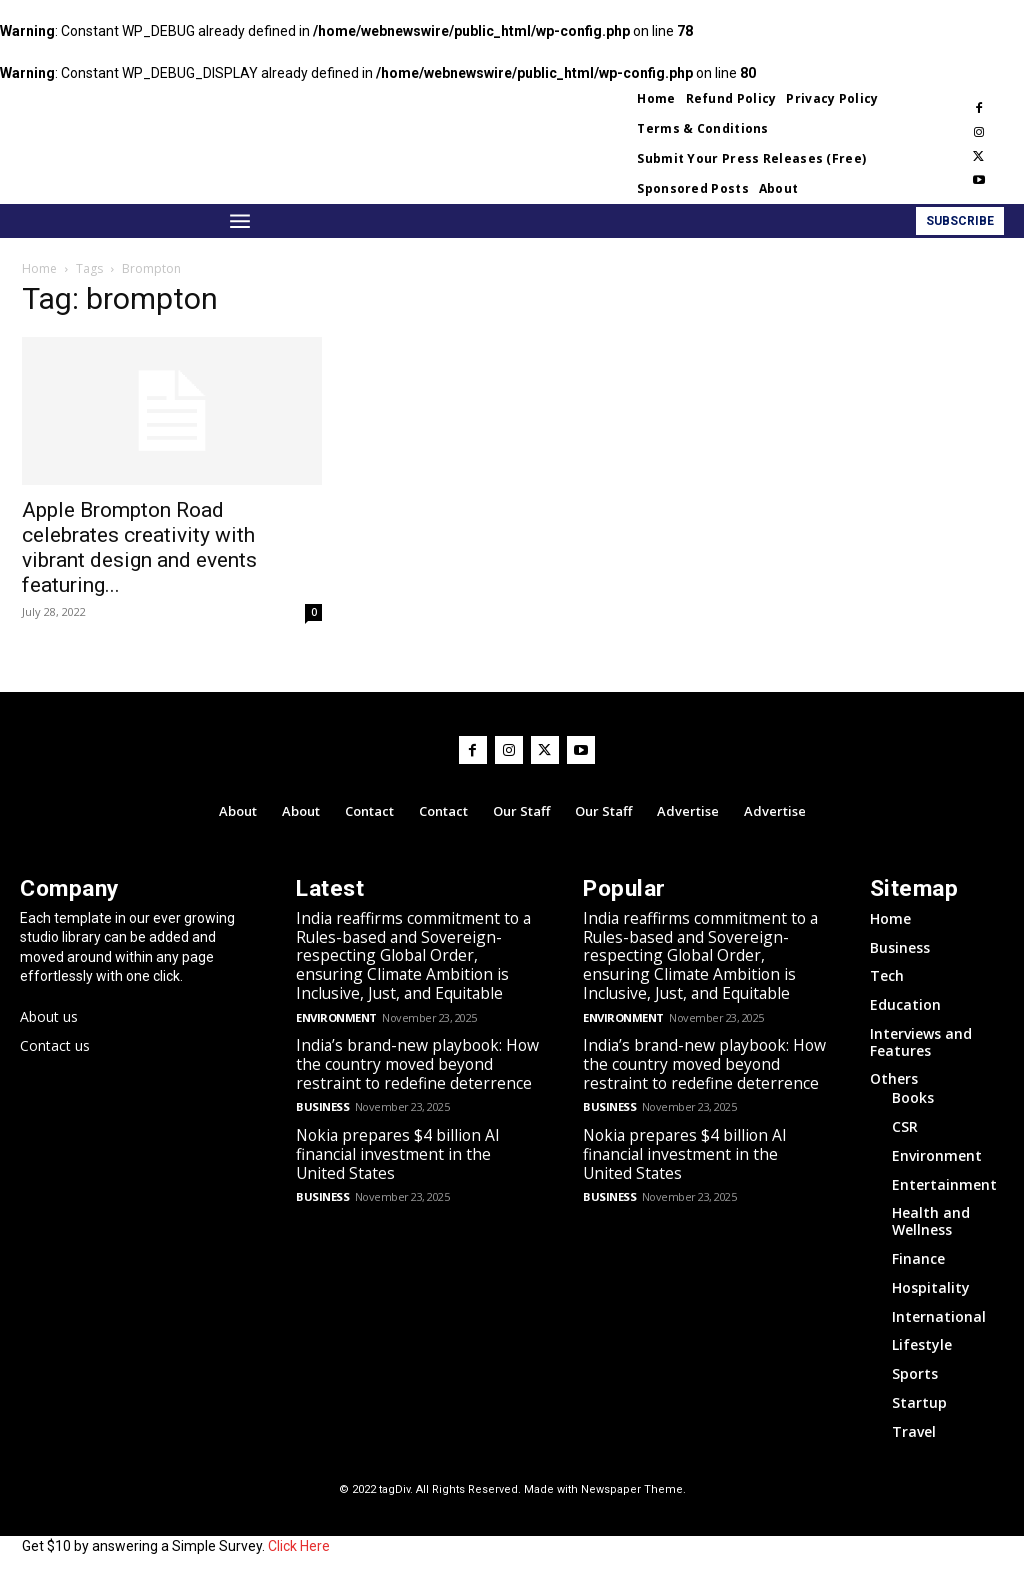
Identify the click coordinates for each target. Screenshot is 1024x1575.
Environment (336, 1010)
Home (39, 268)
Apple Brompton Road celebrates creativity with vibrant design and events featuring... (139, 547)
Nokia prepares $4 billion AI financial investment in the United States (419, 1135)
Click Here (299, 1543)
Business (322, 1097)
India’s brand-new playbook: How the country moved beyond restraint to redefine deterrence (410, 1056)
